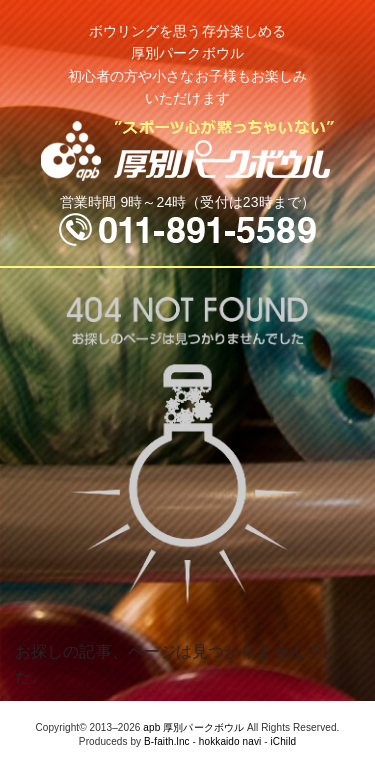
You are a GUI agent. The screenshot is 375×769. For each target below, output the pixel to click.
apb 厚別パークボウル (193, 727)
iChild (284, 741)
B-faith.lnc (167, 741)
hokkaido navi (230, 741)
